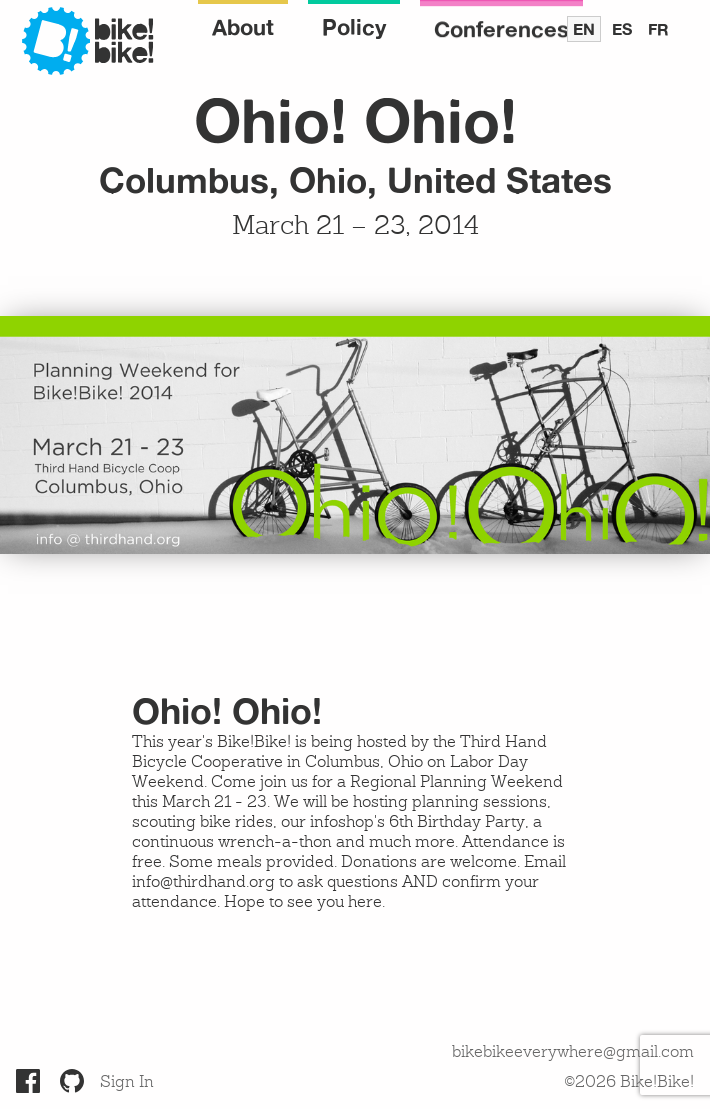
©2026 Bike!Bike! (629, 1083)
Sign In (127, 1083)
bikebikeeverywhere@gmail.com (573, 1053)
